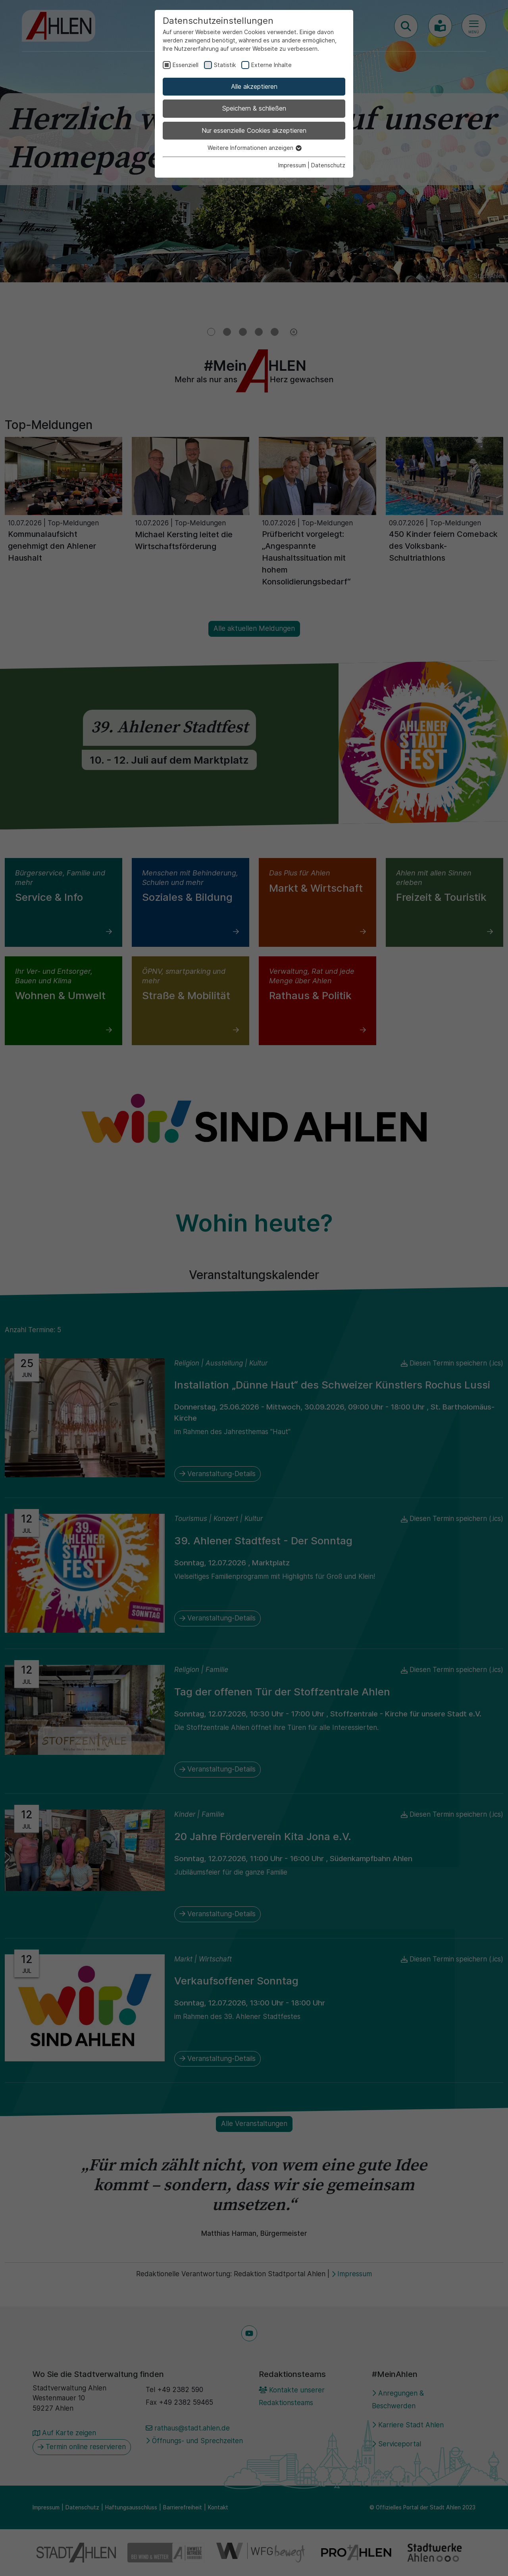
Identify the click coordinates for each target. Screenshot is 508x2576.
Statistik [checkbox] (225, 64)
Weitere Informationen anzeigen (254, 147)
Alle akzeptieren (254, 86)
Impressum (292, 165)
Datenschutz (328, 165)
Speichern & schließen (254, 108)
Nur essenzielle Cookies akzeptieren (254, 130)
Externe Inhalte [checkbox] (271, 64)
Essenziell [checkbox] (185, 64)
